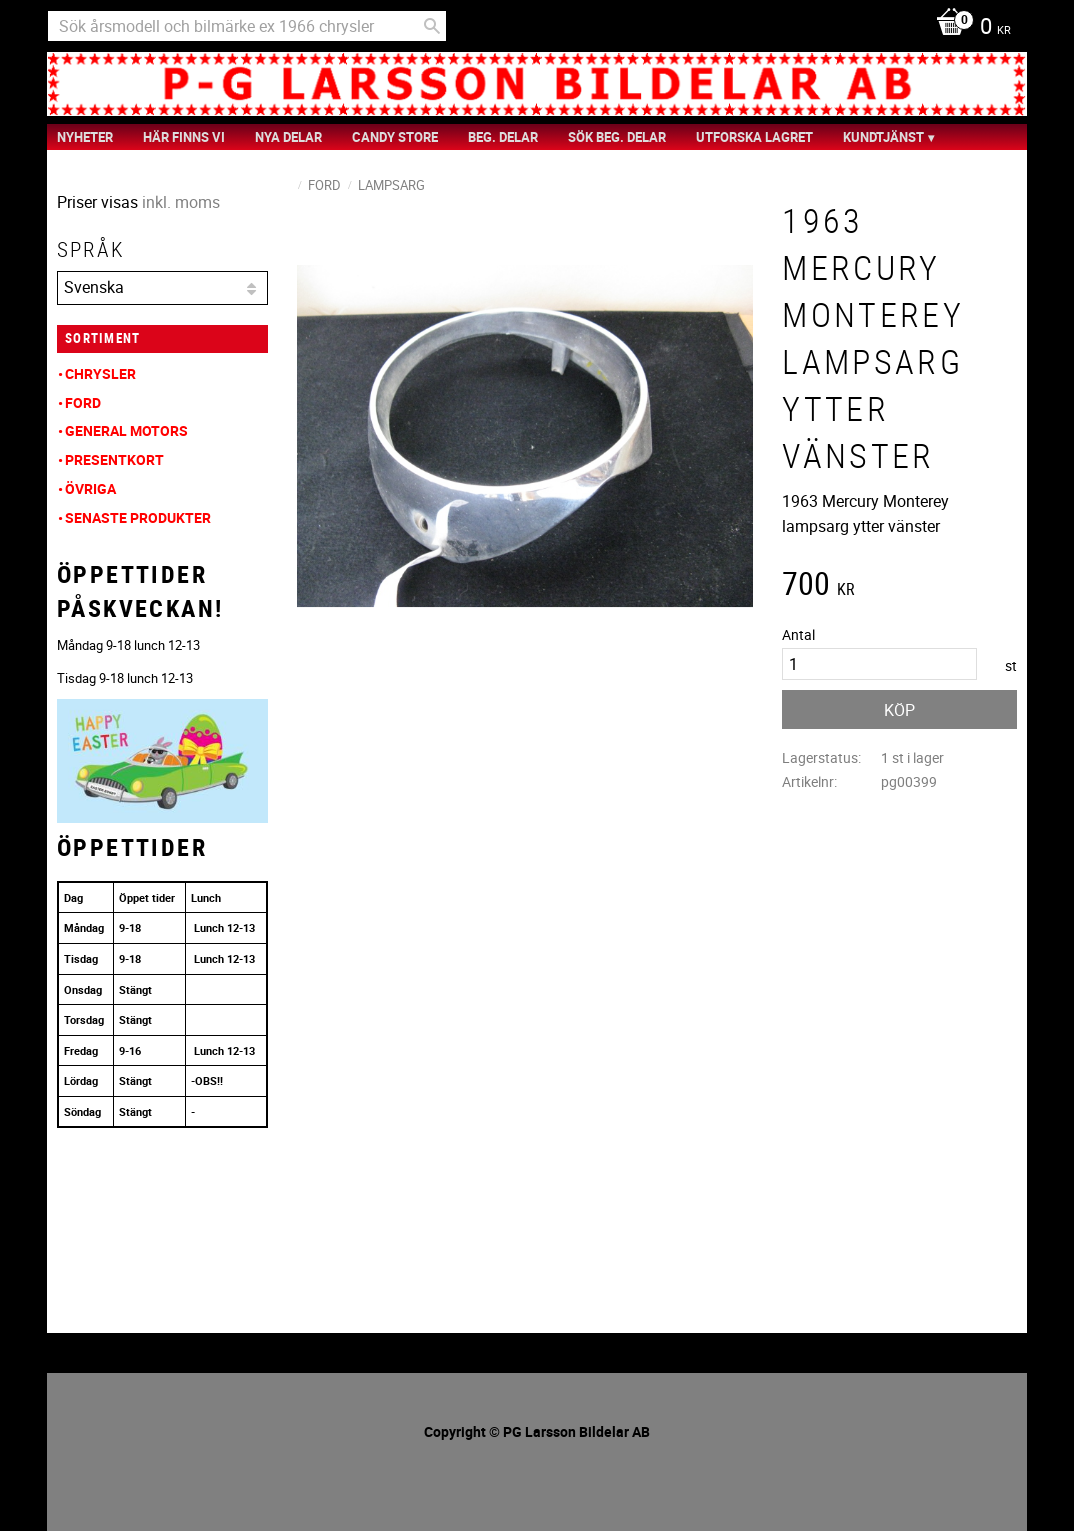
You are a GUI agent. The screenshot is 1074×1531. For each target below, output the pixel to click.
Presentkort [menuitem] (114, 459)
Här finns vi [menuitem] (184, 137)
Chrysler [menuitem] (100, 373)
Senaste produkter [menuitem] (138, 517)
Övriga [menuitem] (90, 488)
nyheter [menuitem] (85, 137)
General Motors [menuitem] (126, 430)
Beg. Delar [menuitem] (503, 137)
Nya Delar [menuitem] (288, 137)
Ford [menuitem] (83, 402)
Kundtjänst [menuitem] (883, 137)
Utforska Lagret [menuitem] (754, 137)
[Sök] (432, 26)
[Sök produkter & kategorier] (247, 26)
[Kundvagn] (968, 28)
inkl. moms (181, 202)
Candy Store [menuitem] (395, 137)
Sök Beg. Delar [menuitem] (617, 137)
